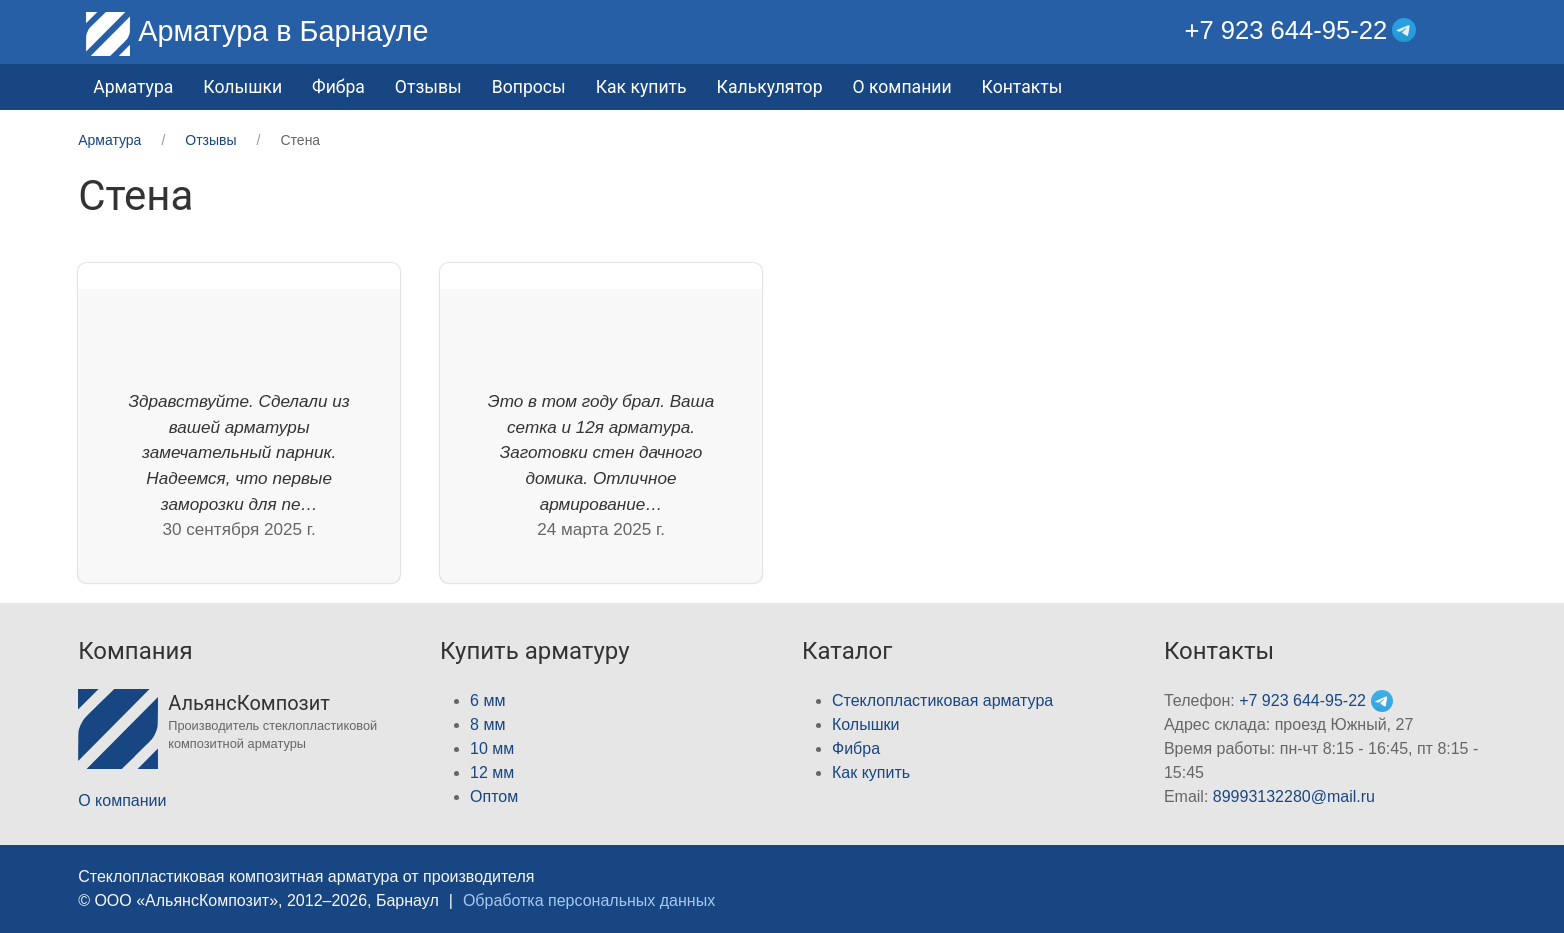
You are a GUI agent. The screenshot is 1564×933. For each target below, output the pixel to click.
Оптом (494, 796)
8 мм (487, 724)
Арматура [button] (133, 87)
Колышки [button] (242, 87)
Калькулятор (770, 87)
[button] (1470, 30)
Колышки (865, 724)
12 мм (492, 772)
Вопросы (529, 87)
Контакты (1022, 87)
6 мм (487, 700)
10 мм (492, 748)
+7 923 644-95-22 (1285, 30)
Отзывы (428, 87)
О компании (902, 87)
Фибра (338, 87)
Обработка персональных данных (589, 900)
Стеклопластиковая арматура (942, 700)
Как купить (641, 87)
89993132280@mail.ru (1294, 796)
